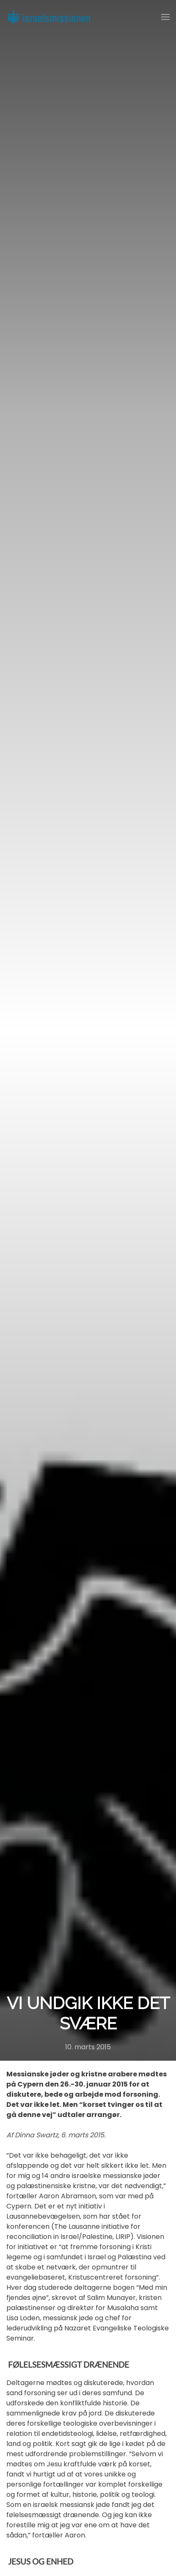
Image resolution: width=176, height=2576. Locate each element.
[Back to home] (48, 17)
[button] (165, 17)
